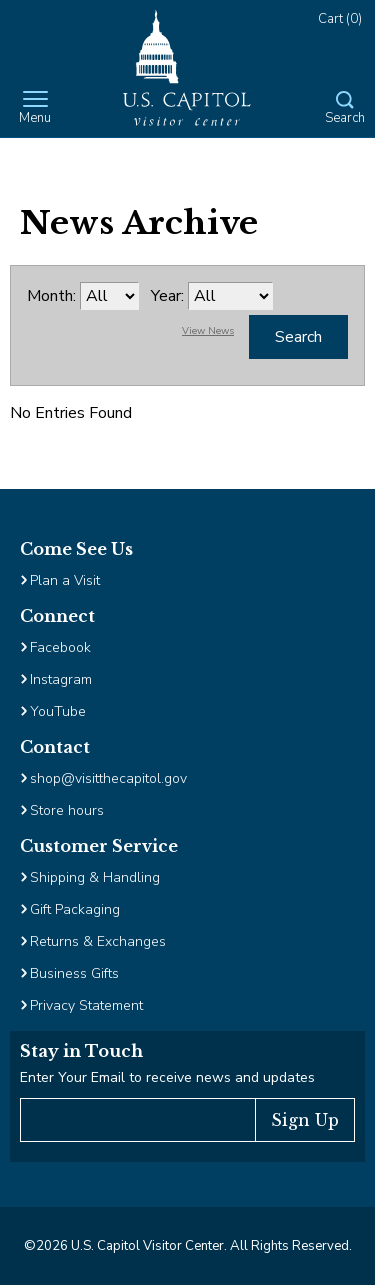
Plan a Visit (65, 580)
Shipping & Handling (95, 877)
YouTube (58, 711)
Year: (167, 296)
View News (208, 331)
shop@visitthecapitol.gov (108, 778)
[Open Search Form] (345, 109)
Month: (51, 296)
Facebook (60, 647)
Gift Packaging (75, 909)
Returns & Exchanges (98, 941)
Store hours (67, 810)
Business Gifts (74, 973)
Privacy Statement (88, 1005)
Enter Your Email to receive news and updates (167, 1077)
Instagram (61, 679)
